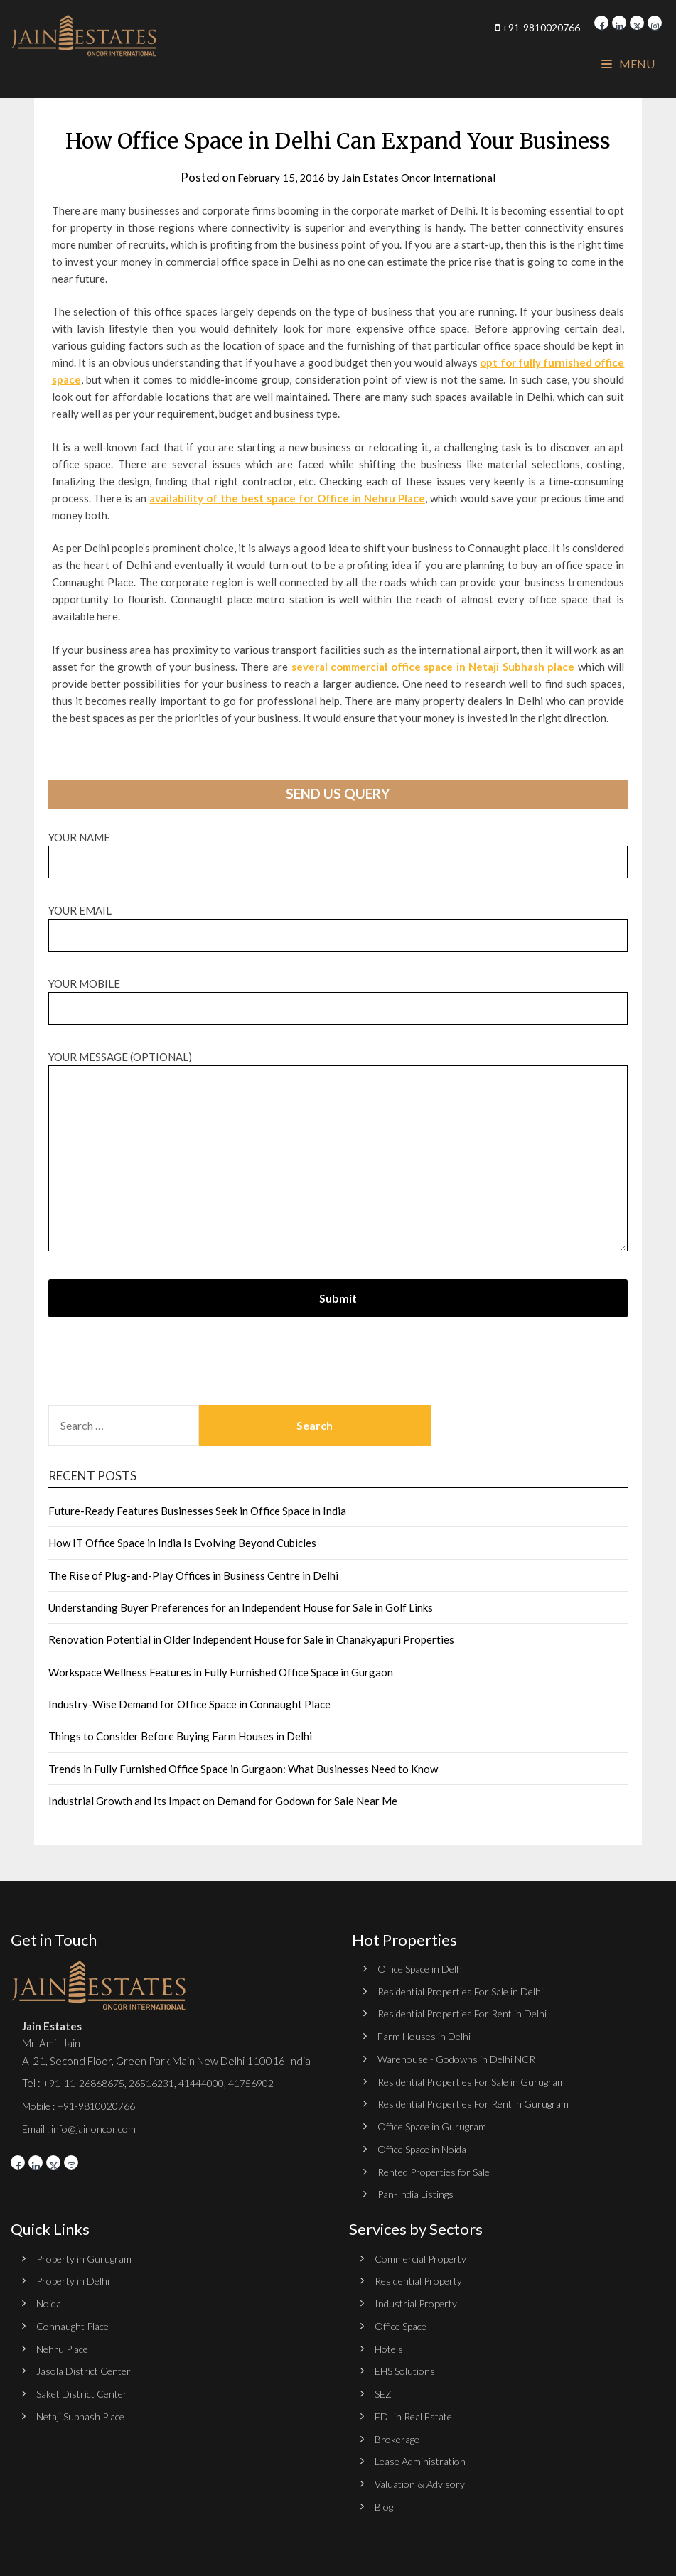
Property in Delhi (75, 2277)
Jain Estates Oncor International (423, 177)
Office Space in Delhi (424, 1968)
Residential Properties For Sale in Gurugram (479, 2080)
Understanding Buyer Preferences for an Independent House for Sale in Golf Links (240, 1607)
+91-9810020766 (504, 26)
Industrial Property (419, 2299)
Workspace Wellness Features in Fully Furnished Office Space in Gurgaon (220, 1672)
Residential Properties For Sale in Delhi (468, 1990)
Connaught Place (76, 2322)
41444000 (217, 2082)
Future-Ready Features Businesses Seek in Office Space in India (197, 1510)
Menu (628, 63)
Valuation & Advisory (423, 2478)
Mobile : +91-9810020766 (85, 2104)
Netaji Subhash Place (84, 2411)
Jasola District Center (87, 2366)
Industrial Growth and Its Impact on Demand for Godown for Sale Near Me (222, 1800)
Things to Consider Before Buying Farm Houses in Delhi (180, 1736)
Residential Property (423, 2277)
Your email (338, 923)
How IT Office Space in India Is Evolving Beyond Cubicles (182, 1542)
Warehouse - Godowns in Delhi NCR (462, 2057)
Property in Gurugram (86, 2255)
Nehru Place (64, 2344)
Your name (338, 849)
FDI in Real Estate (416, 2411)
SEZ (384, 2389)
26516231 (162, 2082)
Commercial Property (424, 2255)
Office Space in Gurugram (435, 2124)
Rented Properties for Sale (441, 2168)
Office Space (404, 2322)
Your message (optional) (338, 1152)
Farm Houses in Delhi (426, 2035)
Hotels (390, 2344)
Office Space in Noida (426, 2146)
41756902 (273, 2082)
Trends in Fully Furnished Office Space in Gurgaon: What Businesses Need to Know (243, 1768)
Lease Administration (424, 2456)
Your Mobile (338, 996)
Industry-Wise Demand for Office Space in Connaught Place (189, 1704)
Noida (50, 2299)
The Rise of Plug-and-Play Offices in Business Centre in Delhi (193, 1575)
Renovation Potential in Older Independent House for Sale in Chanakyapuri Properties (251, 1639)
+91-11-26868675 (88, 2082)
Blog (385, 2500)
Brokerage (399, 2433)
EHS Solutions (407, 2366)
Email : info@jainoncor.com (83, 2127)
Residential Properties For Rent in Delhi (470, 2013)
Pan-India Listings (417, 2191)
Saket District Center (86, 2389)
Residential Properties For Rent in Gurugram (481, 2102)
